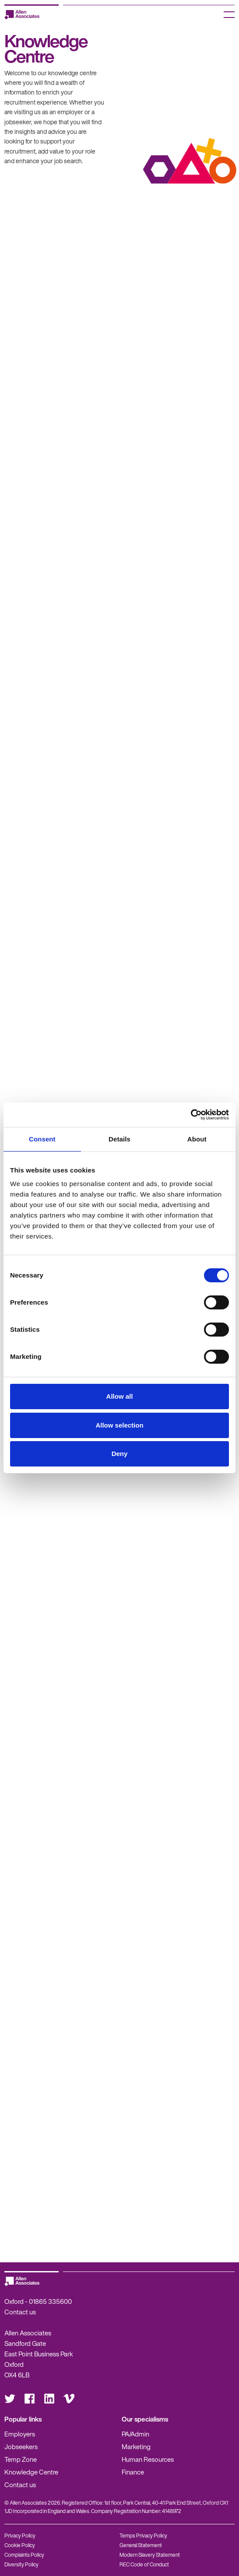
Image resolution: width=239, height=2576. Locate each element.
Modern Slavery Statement (150, 2554)
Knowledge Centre (31, 2472)
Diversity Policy (21, 2564)
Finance (133, 2472)
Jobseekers (21, 2446)
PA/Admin (135, 2434)
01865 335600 (50, 2301)
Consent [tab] (42, 1139)
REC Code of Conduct (144, 2564)
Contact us (20, 2312)
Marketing (136, 2446)
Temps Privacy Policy (143, 2535)
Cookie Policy (19, 2545)
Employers (19, 2434)
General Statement (141, 2545)
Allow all (119, 1396)
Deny (120, 1453)
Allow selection (119, 1425)
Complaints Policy (24, 2554)
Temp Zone (20, 2459)
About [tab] (197, 1139)
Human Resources (148, 2459)
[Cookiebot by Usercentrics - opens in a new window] (190, 1114)
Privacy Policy (19, 2535)
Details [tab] (119, 1139)
